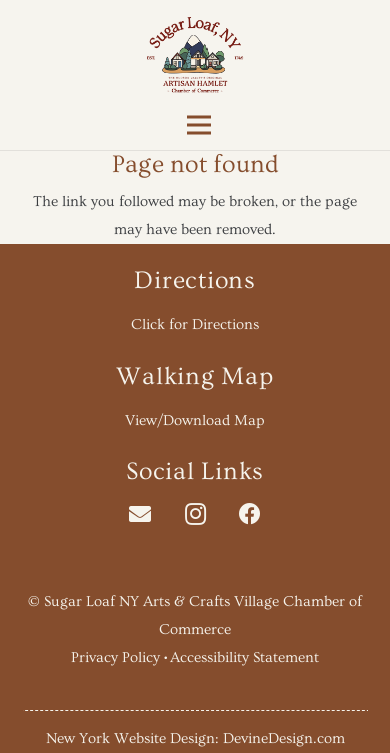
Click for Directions (195, 324)
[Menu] (195, 125)
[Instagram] (195, 514)
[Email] (140, 514)
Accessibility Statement (244, 657)
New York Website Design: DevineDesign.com (195, 738)
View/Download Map (195, 420)
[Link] (195, 55)
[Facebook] (250, 514)
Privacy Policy (115, 657)
